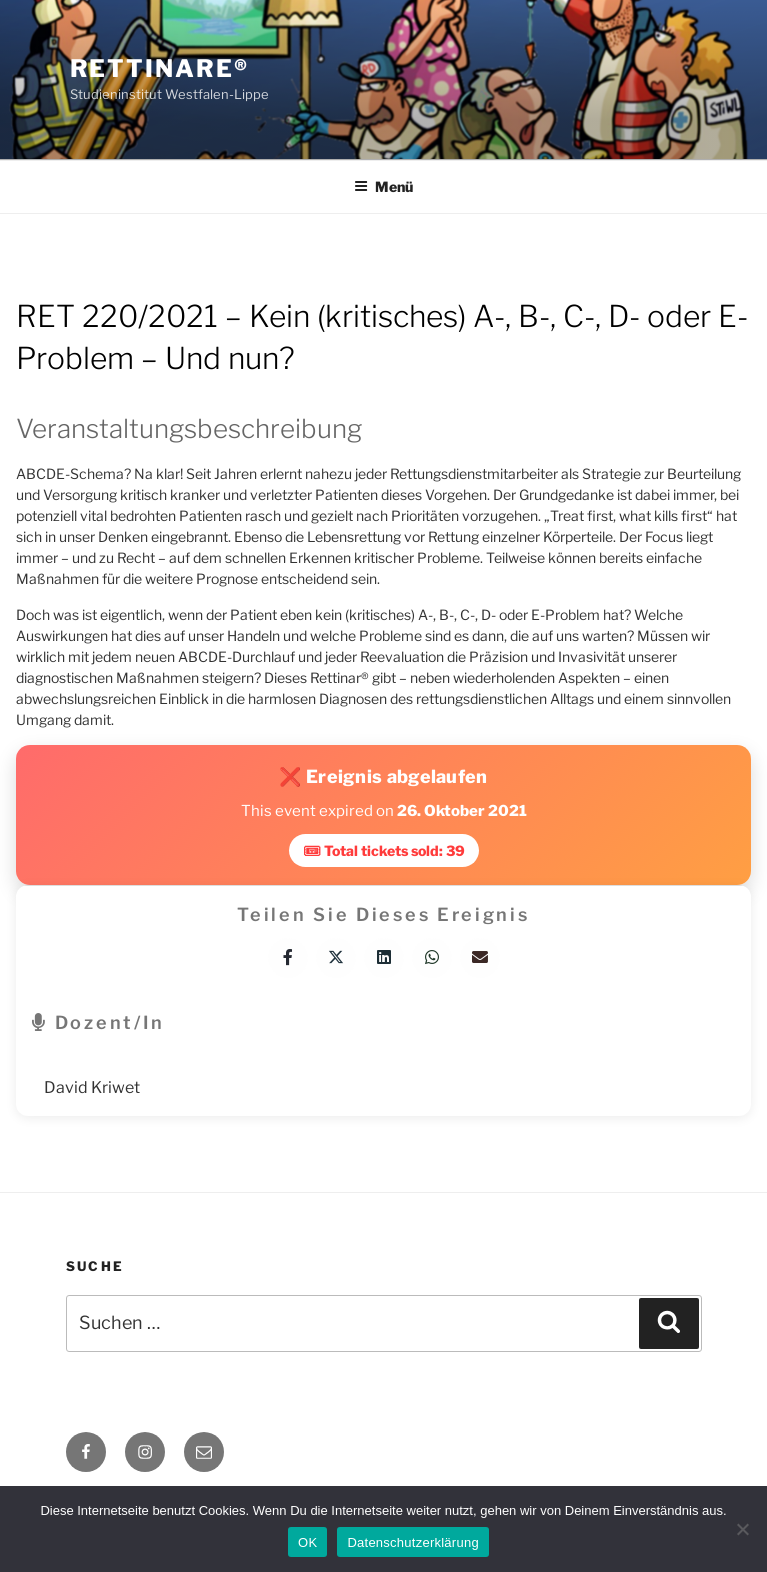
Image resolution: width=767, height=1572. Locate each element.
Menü (383, 186)
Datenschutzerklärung (412, 1542)
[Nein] (742, 1529)
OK (307, 1542)
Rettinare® (159, 68)
